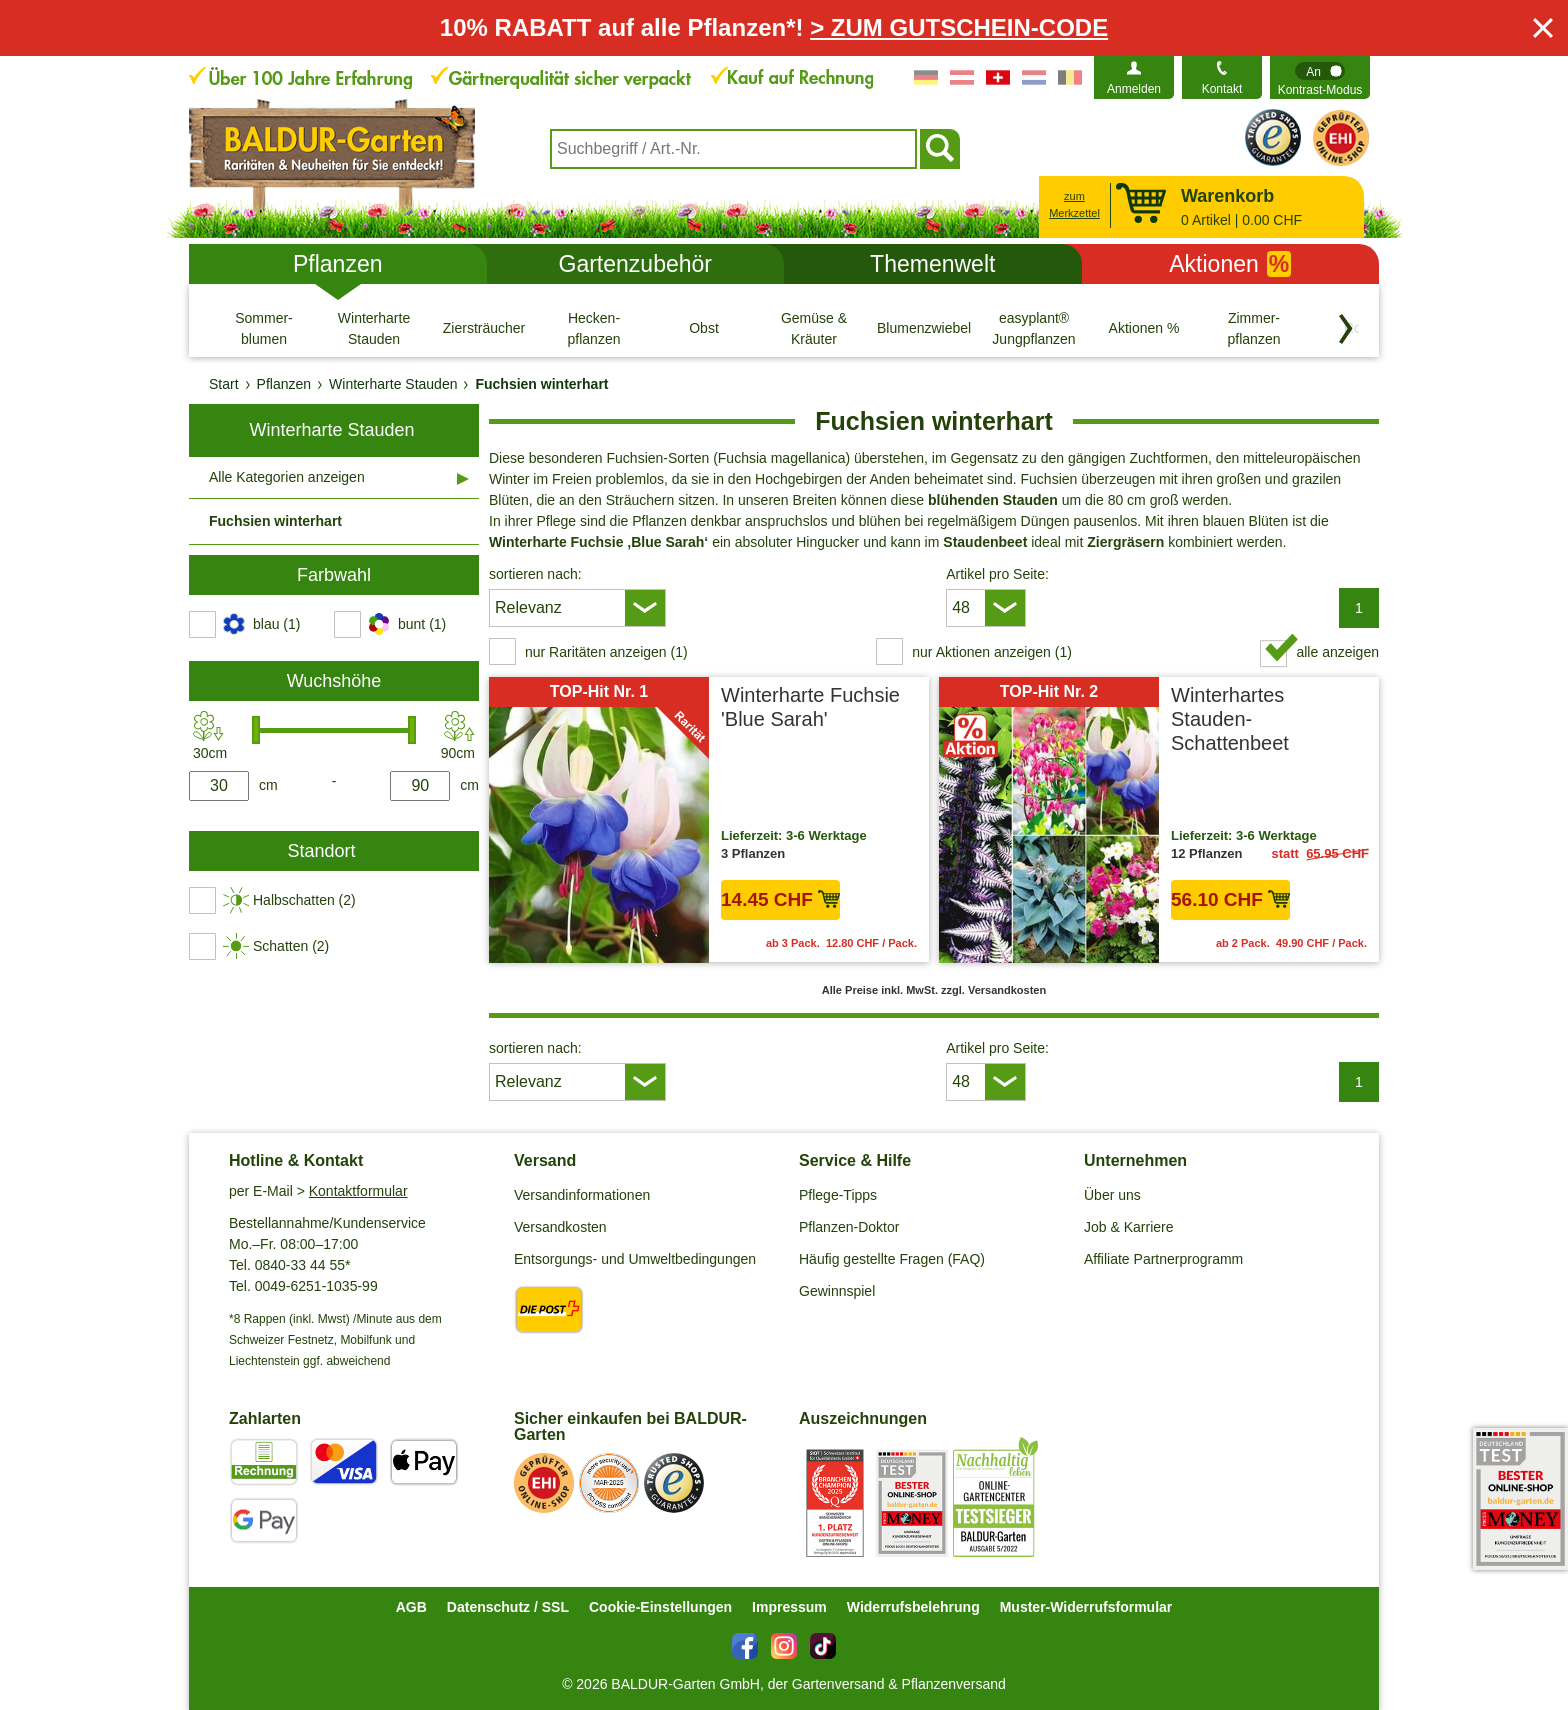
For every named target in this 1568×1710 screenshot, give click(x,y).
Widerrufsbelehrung (913, 1607)
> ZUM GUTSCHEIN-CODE (959, 27)
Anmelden (1134, 89)
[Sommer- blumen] (264, 328)
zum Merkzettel (1074, 204)
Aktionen (1230, 264)
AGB (411, 1607)
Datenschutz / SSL (508, 1607)
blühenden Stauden (993, 500)
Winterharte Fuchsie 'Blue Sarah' (810, 707)
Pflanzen (338, 264)
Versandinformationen (582, 1195)
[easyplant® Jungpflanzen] (1034, 328)
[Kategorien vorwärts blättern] (1346, 329)
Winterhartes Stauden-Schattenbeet (1230, 719)
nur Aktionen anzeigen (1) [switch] (992, 652)
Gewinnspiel (837, 1291)
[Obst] (704, 328)
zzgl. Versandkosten (993, 990)
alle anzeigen (1337, 652)
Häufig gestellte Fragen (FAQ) (892, 1259)
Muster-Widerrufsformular (1086, 1607)
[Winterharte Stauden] (374, 328)
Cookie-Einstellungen (660, 1607)
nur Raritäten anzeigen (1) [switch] (606, 652)
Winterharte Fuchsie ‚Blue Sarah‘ (598, 542)
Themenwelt (932, 264)
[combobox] (733, 149)
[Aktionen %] (1144, 328)
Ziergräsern (1125, 542)
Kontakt (1222, 89)
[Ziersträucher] (484, 328)
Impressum (789, 1607)
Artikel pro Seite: (997, 574)
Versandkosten (560, 1227)
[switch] (1320, 77)
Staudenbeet (985, 542)
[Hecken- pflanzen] (594, 328)
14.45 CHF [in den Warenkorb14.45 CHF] (780, 899)
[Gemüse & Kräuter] (814, 328)
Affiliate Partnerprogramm (1163, 1259)
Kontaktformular (358, 1191)
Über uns (1112, 1195)
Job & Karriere (1128, 1227)
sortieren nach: (535, 574)
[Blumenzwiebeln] (924, 328)
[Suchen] (940, 149)
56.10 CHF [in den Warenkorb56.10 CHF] (1230, 899)
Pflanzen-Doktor (849, 1227)
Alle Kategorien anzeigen (287, 477)
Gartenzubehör (635, 264)
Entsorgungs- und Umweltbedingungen (635, 1259)
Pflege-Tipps (838, 1195)
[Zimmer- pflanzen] (1254, 328)
